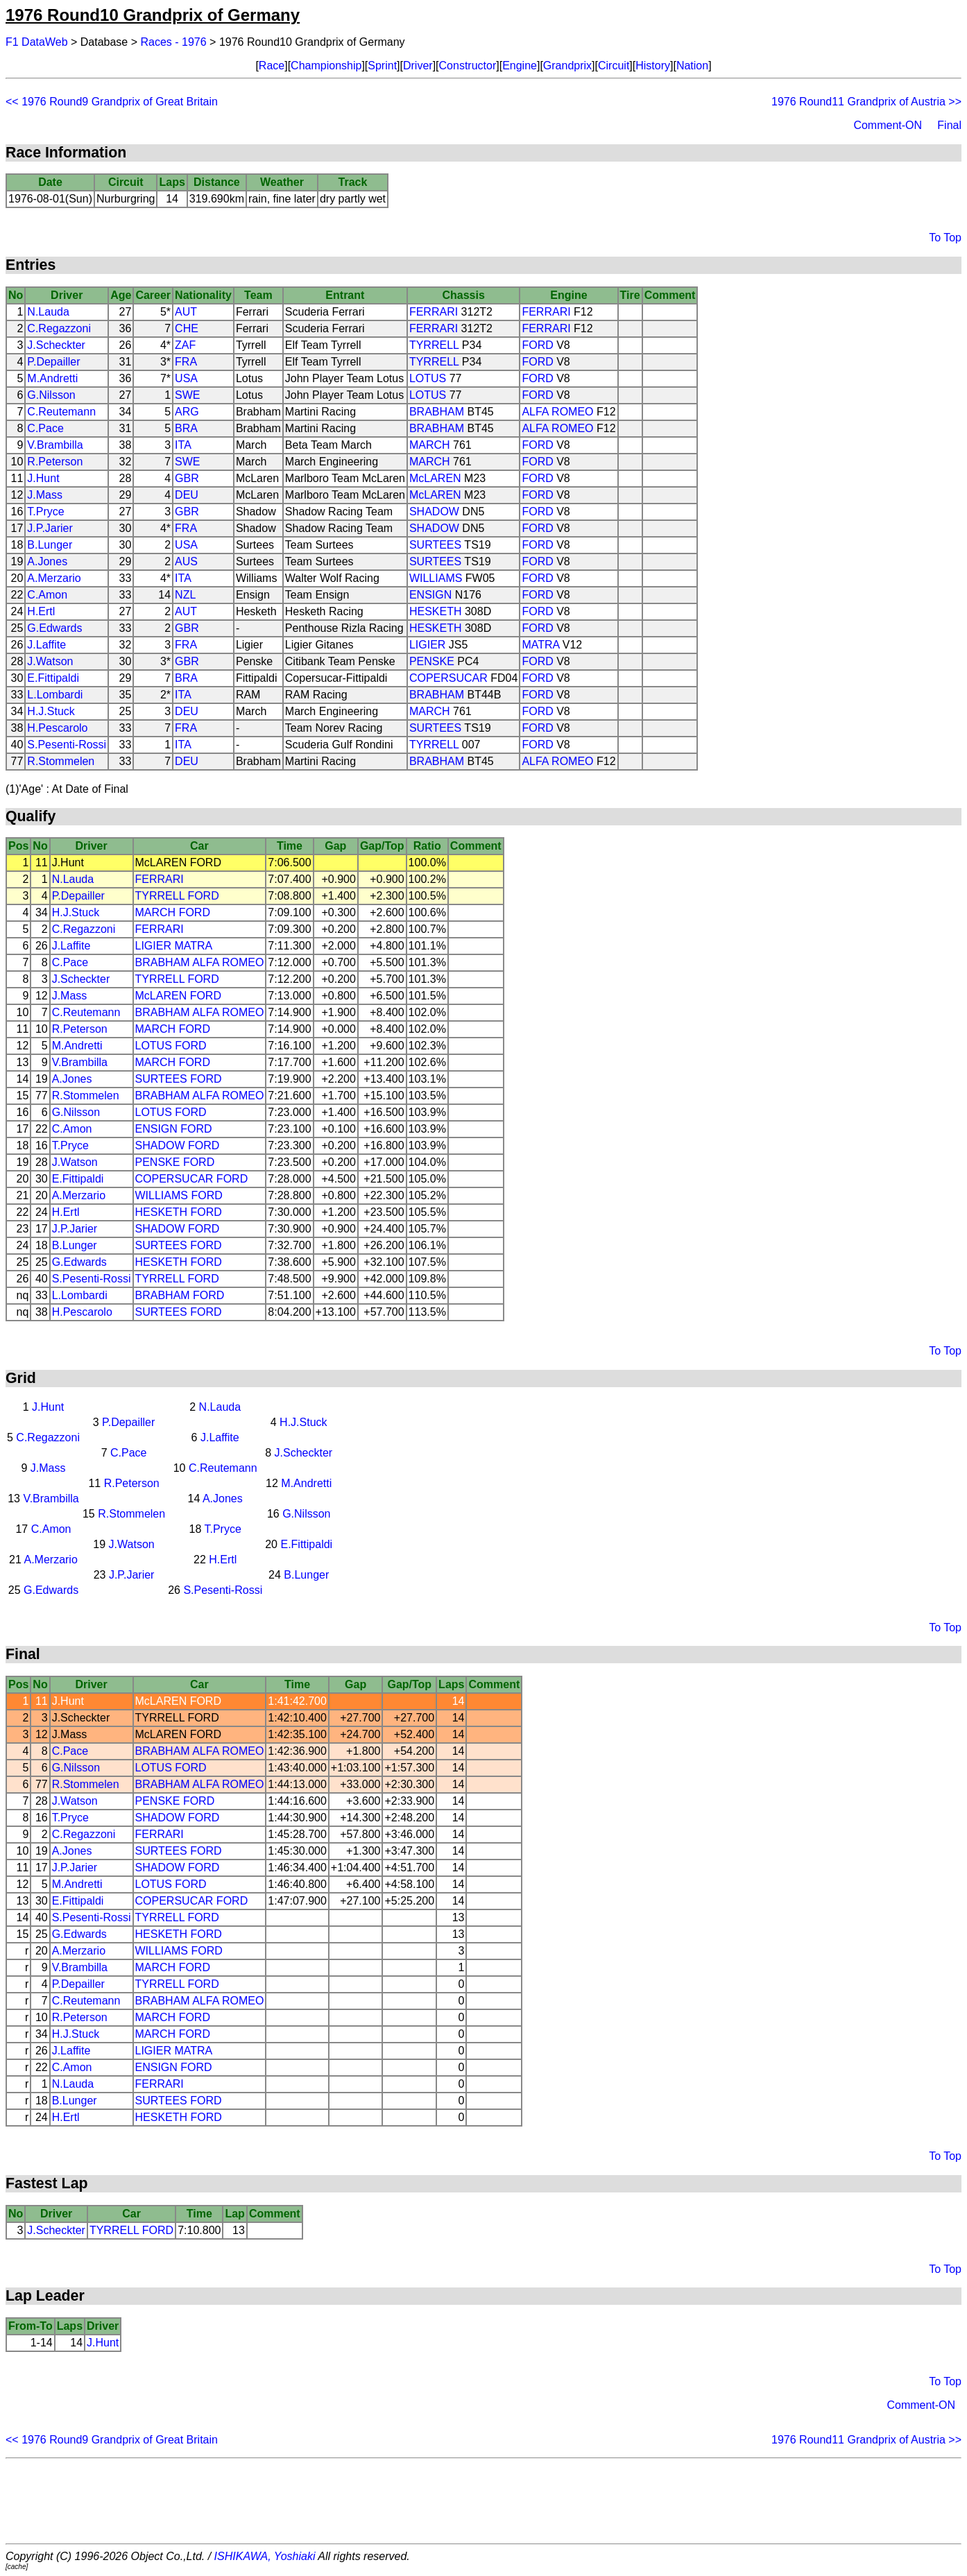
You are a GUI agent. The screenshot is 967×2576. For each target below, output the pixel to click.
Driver (418, 65)
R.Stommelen (60, 761)
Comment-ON (887, 125)
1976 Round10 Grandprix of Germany (153, 15)
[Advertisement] (483, 2501)
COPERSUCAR (448, 678)
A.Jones (47, 561)
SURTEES (435, 545)
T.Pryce (45, 511)
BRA (186, 428)
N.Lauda (48, 312)
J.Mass (44, 495)
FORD (537, 345)
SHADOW (434, 511)
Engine (519, 65)
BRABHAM (436, 412)
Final (949, 125)
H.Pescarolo (57, 728)
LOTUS (427, 378)
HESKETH (435, 611)
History (652, 65)
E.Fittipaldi (53, 678)
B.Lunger (49, 545)
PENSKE (431, 661)
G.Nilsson (51, 395)
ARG (187, 412)
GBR (187, 478)
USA (186, 378)
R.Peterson (55, 461)
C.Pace (45, 428)
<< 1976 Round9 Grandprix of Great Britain (112, 102)
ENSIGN (430, 595)
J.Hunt (43, 478)
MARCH (429, 445)
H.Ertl (41, 611)
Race (271, 65)
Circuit (613, 65)
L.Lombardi (55, 695)
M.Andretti (52, 378)
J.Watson (50, 661)
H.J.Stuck (50, 711)
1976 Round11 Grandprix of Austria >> (866, 102)
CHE (186, 328)
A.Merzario (53, 578)
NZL (185, 595)
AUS (186, 561)
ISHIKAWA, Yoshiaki (265, 2556)
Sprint (382, 65)
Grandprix (567, 65)
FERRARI (433, 312)
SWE (187, 395)
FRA (186, 362)
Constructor (468, 65)
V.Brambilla (55, 445)
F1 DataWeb (37, 42)
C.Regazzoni (59, 328)
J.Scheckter (56, 345)
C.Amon (47, 595)
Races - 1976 (174, 42)
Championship (326, 65)
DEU (186, 495)
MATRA (540, 645)
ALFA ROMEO (557, 412)
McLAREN (435, 478)
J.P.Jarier (50, 528)
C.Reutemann (61, 412)
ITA (183, 445)
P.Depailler (53, 362)
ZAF (185, 345)
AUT (186, 312)
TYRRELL (434, 345)
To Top (945, 237)
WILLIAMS (435, 578)
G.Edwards (54, 628)
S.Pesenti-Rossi (66, 744)
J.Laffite (46, 645)
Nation (692, 65)
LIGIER (427, 645)
